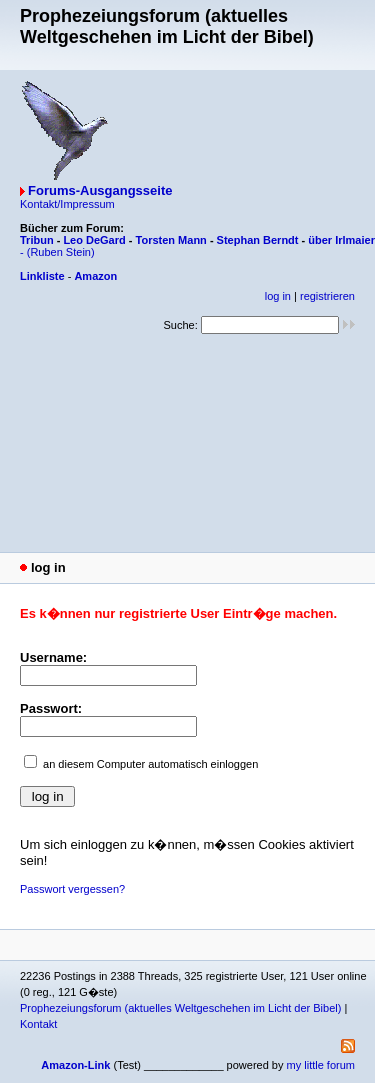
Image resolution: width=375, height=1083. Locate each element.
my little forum (321, 1065)
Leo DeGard (94, 240)
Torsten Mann (171, 240)
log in (278, 296)
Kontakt (38, 1024)
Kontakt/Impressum (67, 204)
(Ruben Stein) (61, 252)
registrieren (327, 296)
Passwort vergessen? (72, 889)
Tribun (37, 240)
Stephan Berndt (258, 240)
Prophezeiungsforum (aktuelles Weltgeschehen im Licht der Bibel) (180, 1008)
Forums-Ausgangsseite (100, 190)
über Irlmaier (341, 240)
